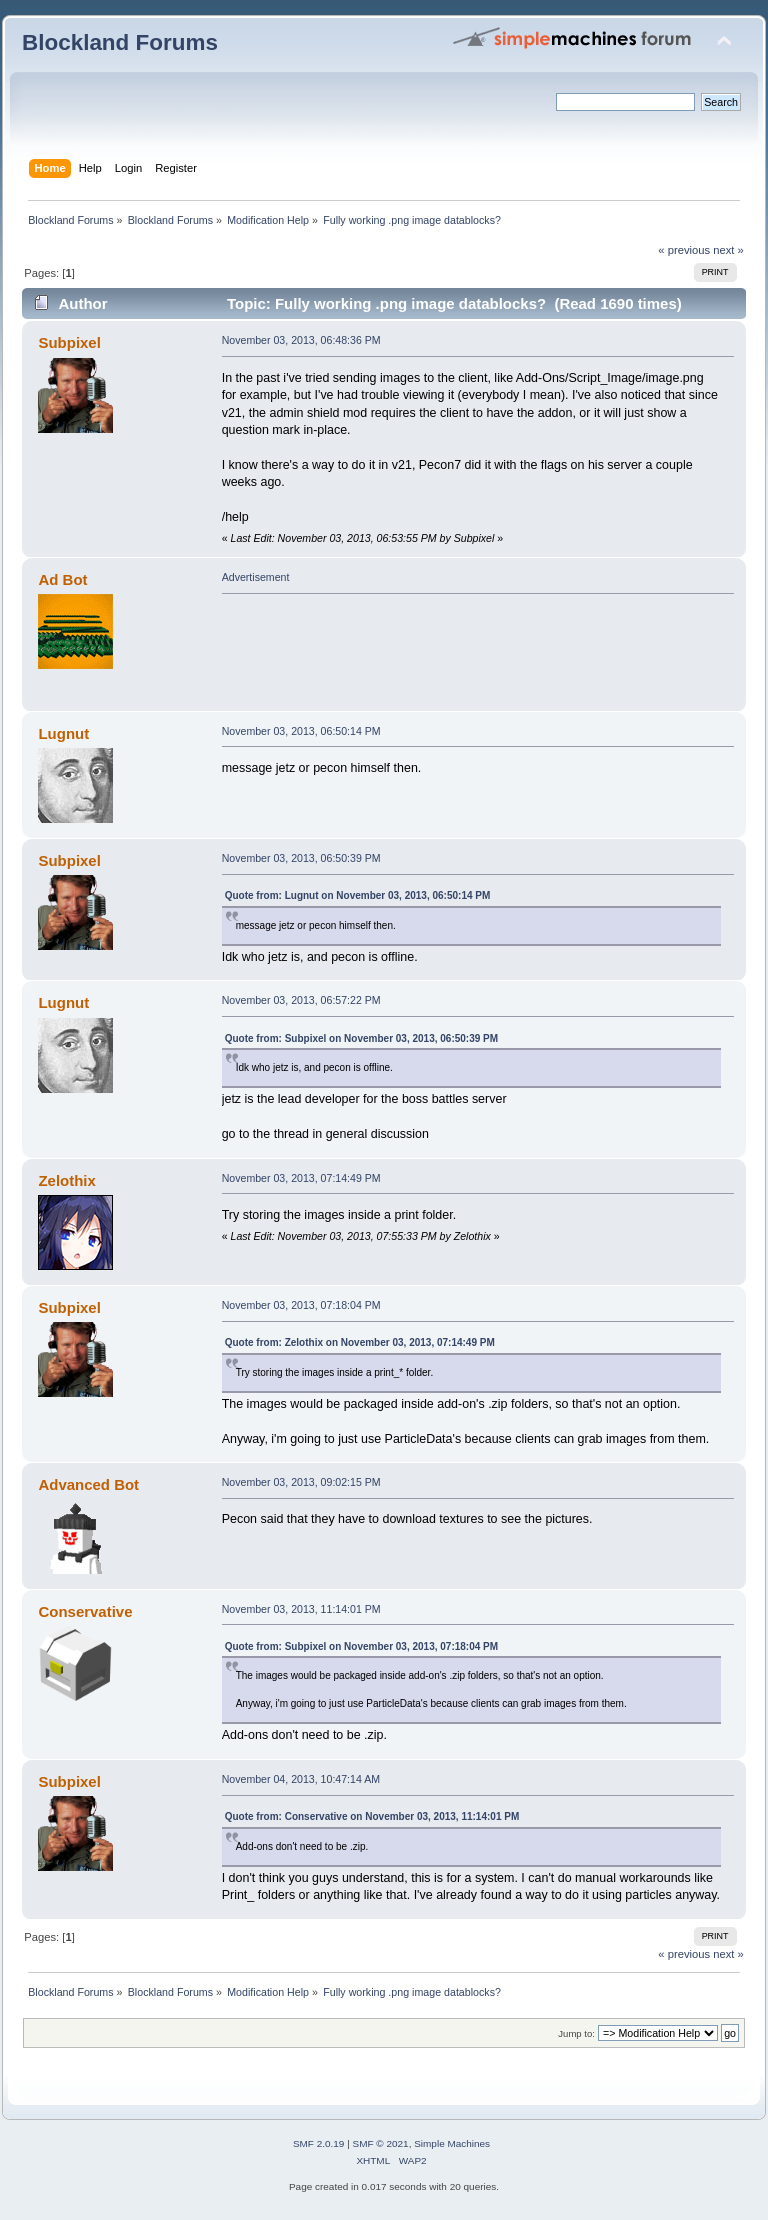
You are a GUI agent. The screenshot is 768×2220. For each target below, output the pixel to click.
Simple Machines (452, 2143)
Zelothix (66, 1180)
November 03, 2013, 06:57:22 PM (301, 1000)
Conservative (85, 1611)
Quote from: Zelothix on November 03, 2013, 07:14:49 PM (360, 1342)
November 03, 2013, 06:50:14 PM (301, 731)
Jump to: (576, 2033)
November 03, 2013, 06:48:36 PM (301, 340)
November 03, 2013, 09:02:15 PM (301, 1482)
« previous (684, 250)
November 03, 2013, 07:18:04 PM (301, 1305)
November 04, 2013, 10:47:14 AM (301, 1779)
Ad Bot (62, 579)
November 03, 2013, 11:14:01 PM (301, 1609)
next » (728, 250)
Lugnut (63, 733)
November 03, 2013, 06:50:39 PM (301, 858)
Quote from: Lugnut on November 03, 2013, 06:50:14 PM (358, 895)
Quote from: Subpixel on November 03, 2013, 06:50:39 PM (361, 1038)
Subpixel (69, 342)
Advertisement (256, 577)
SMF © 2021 (381, 2143)
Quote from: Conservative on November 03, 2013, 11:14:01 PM (372, 1816)
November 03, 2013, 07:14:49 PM (301, 1178)
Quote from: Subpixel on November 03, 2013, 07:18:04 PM (361, 1646)
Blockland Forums (120, 42)
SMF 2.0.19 (319, 2143)
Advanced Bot (88, 1484)
